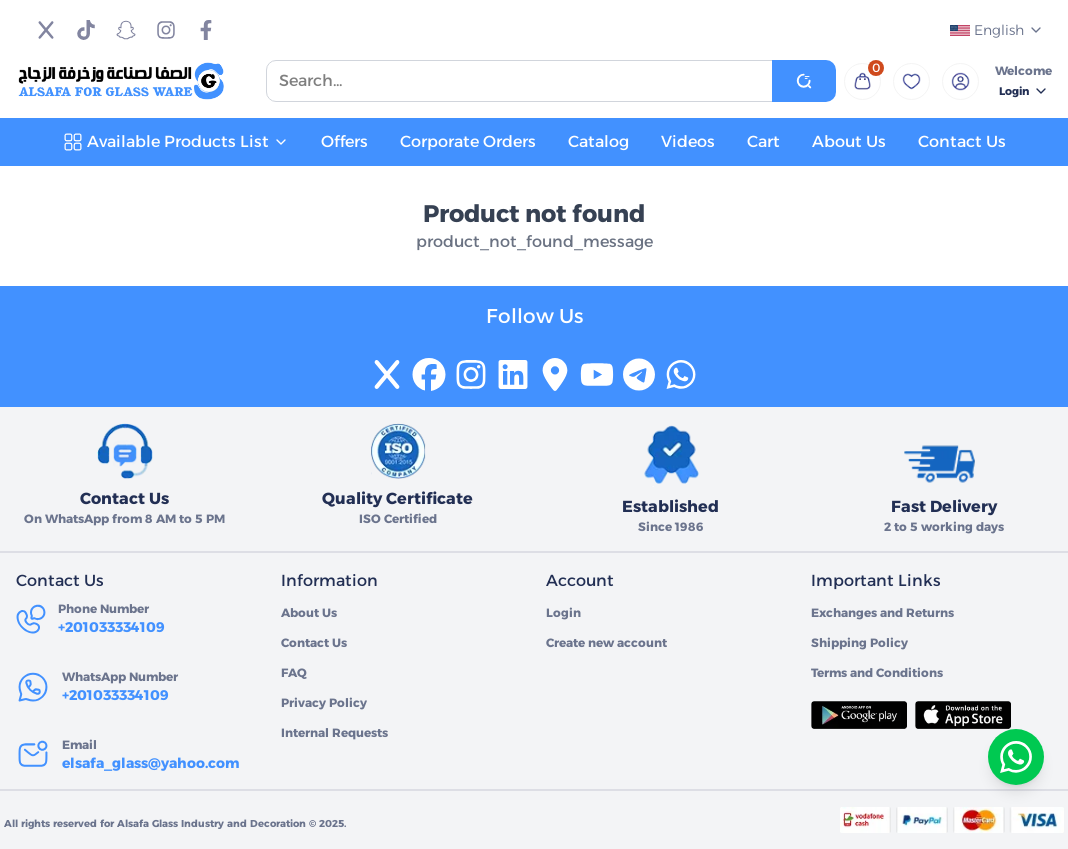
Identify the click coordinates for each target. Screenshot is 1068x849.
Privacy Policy (324, 702)
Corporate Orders (468, 141)
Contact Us (962, 141)
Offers (344, 141)
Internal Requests (334, 732)
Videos (688, 141)
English (997, 30)
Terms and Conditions (877, 672)
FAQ (294, 672)
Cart (763, 141)
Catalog (598, 141)
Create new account (606, 642)
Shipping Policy (859, 642)
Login (1024, 91)
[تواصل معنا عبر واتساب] (1016, 757)
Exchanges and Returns (882, 612)
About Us (849, 141)
